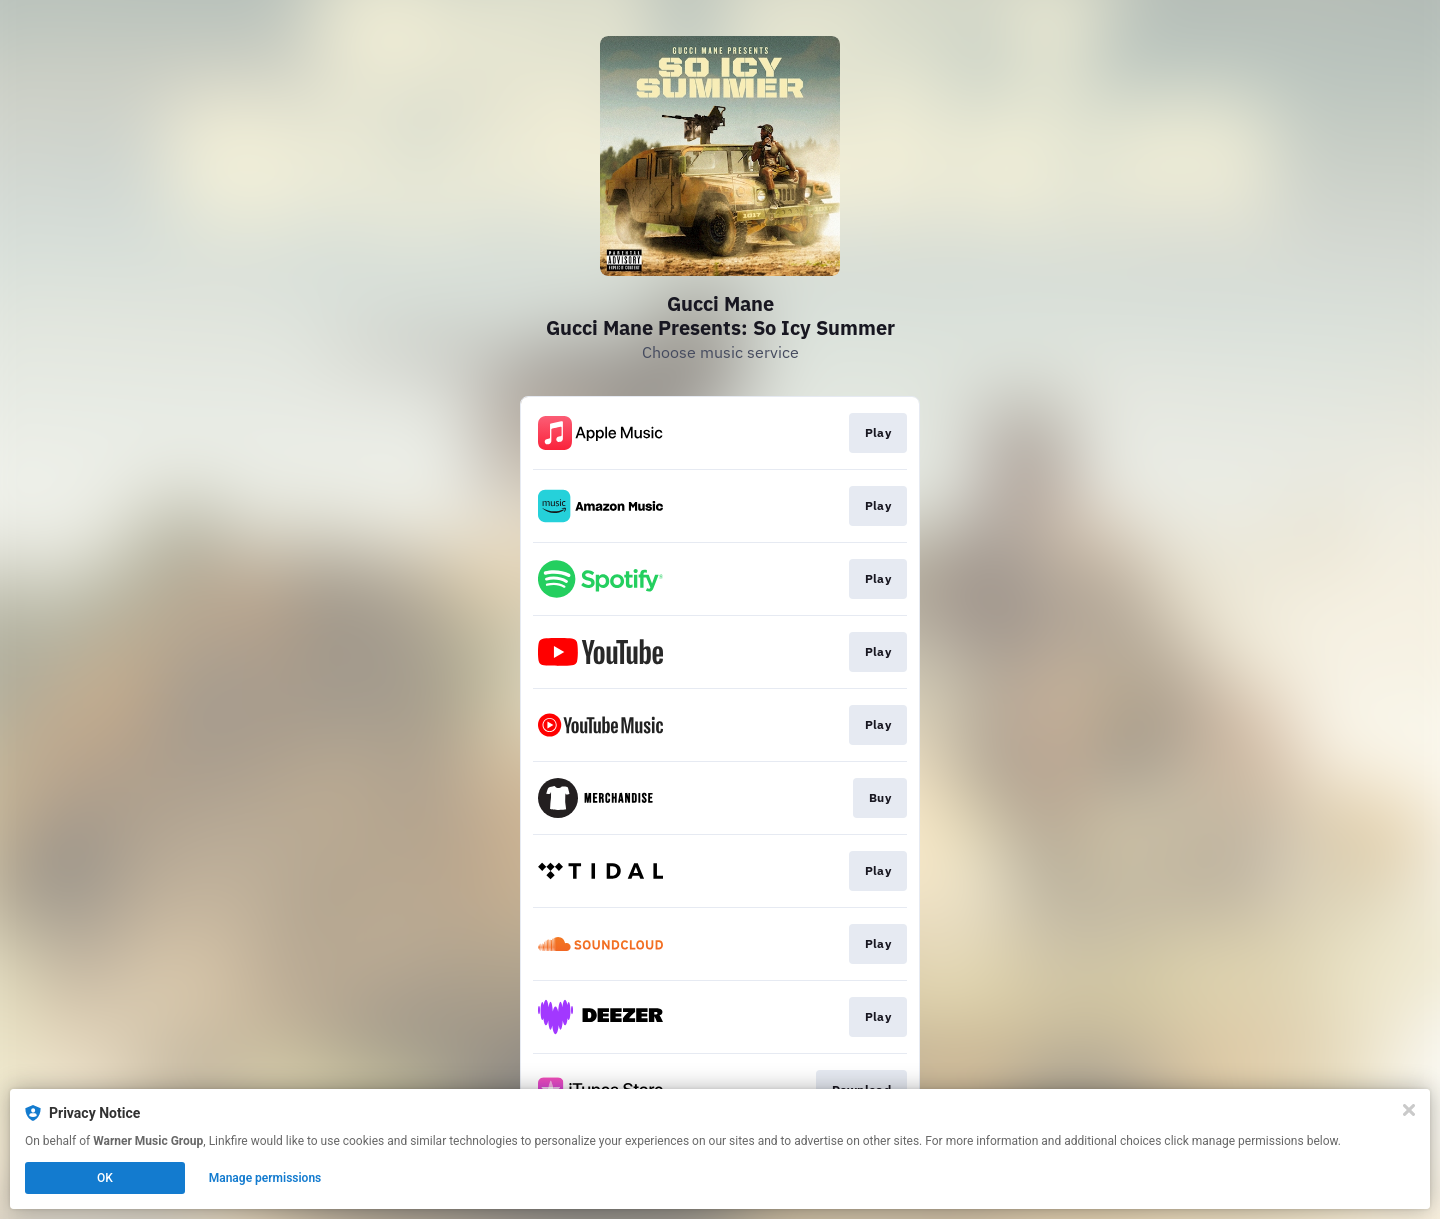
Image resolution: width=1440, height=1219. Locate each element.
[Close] (1409, 1110)
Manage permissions (265, 1178)
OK (105, 1178)
